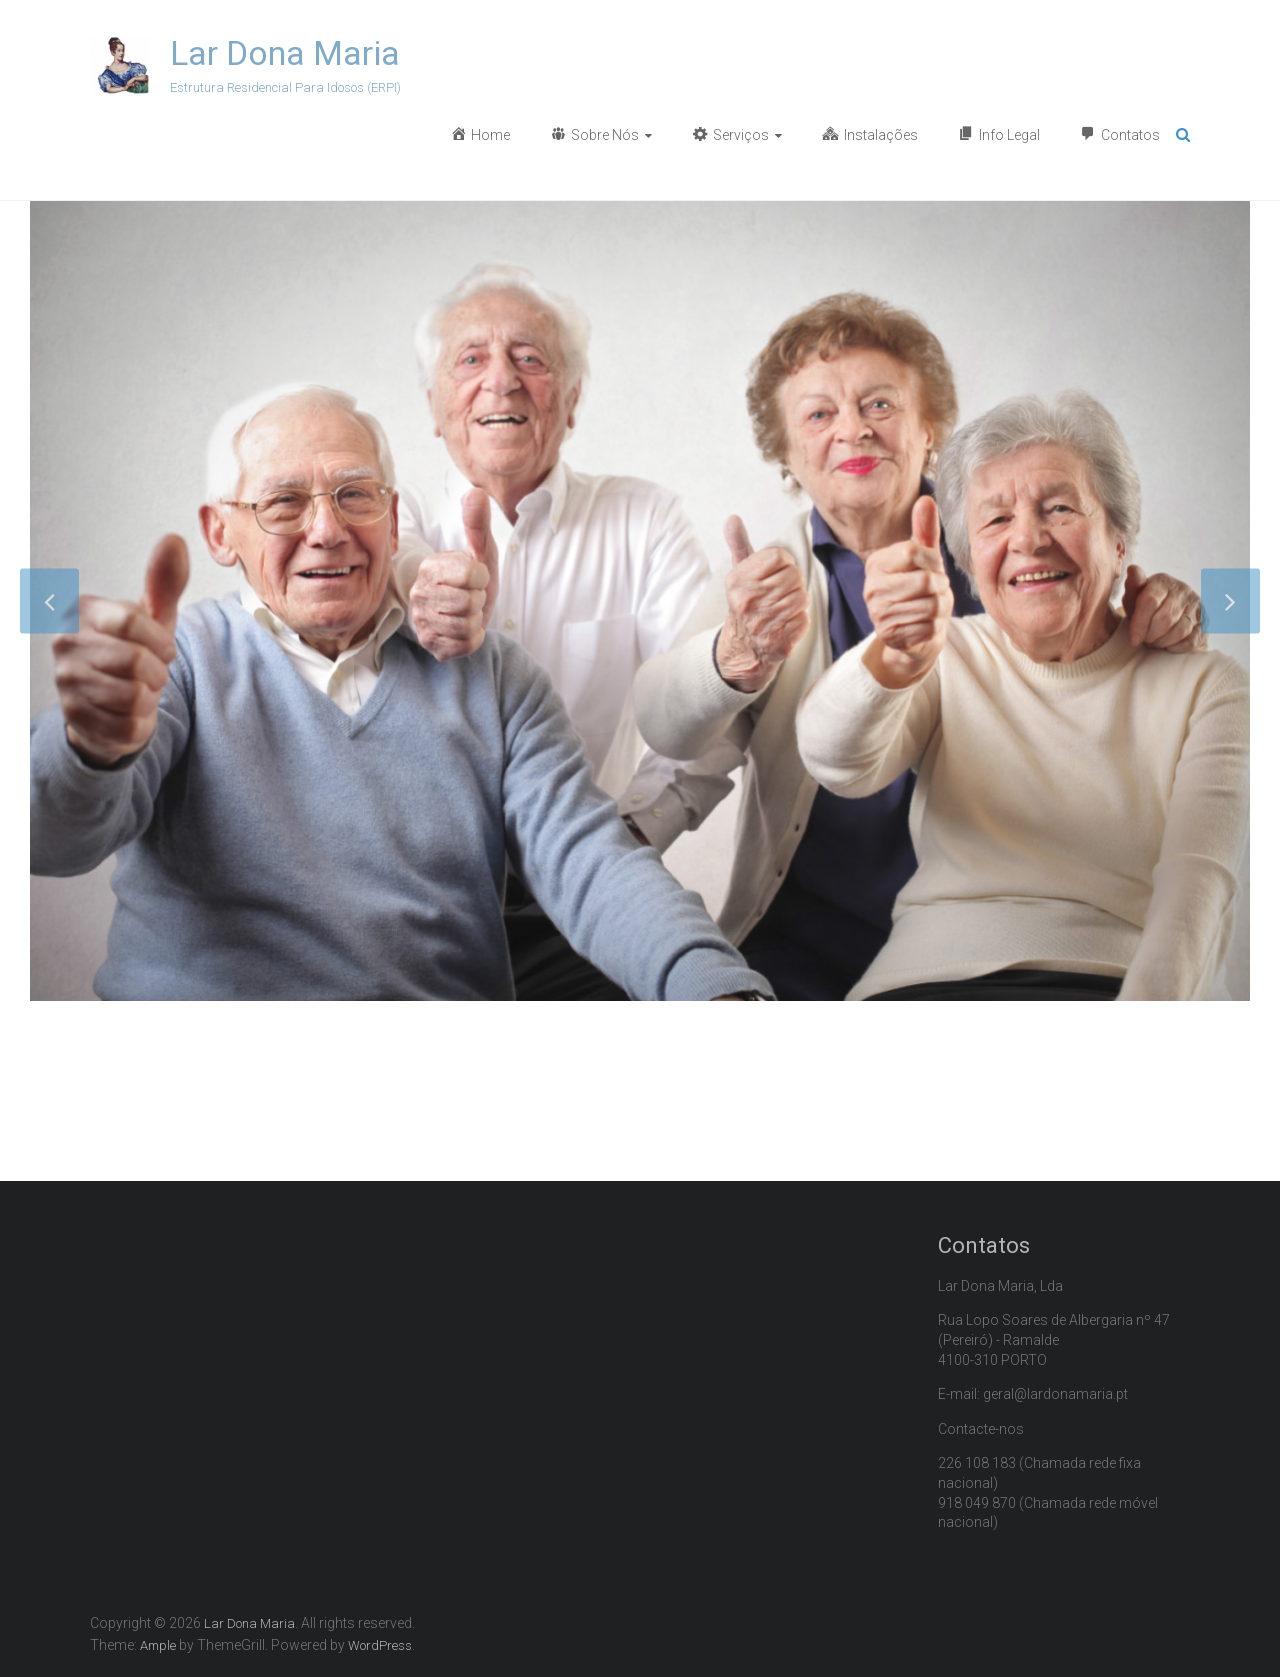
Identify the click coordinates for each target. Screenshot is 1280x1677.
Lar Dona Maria (285, 53)
